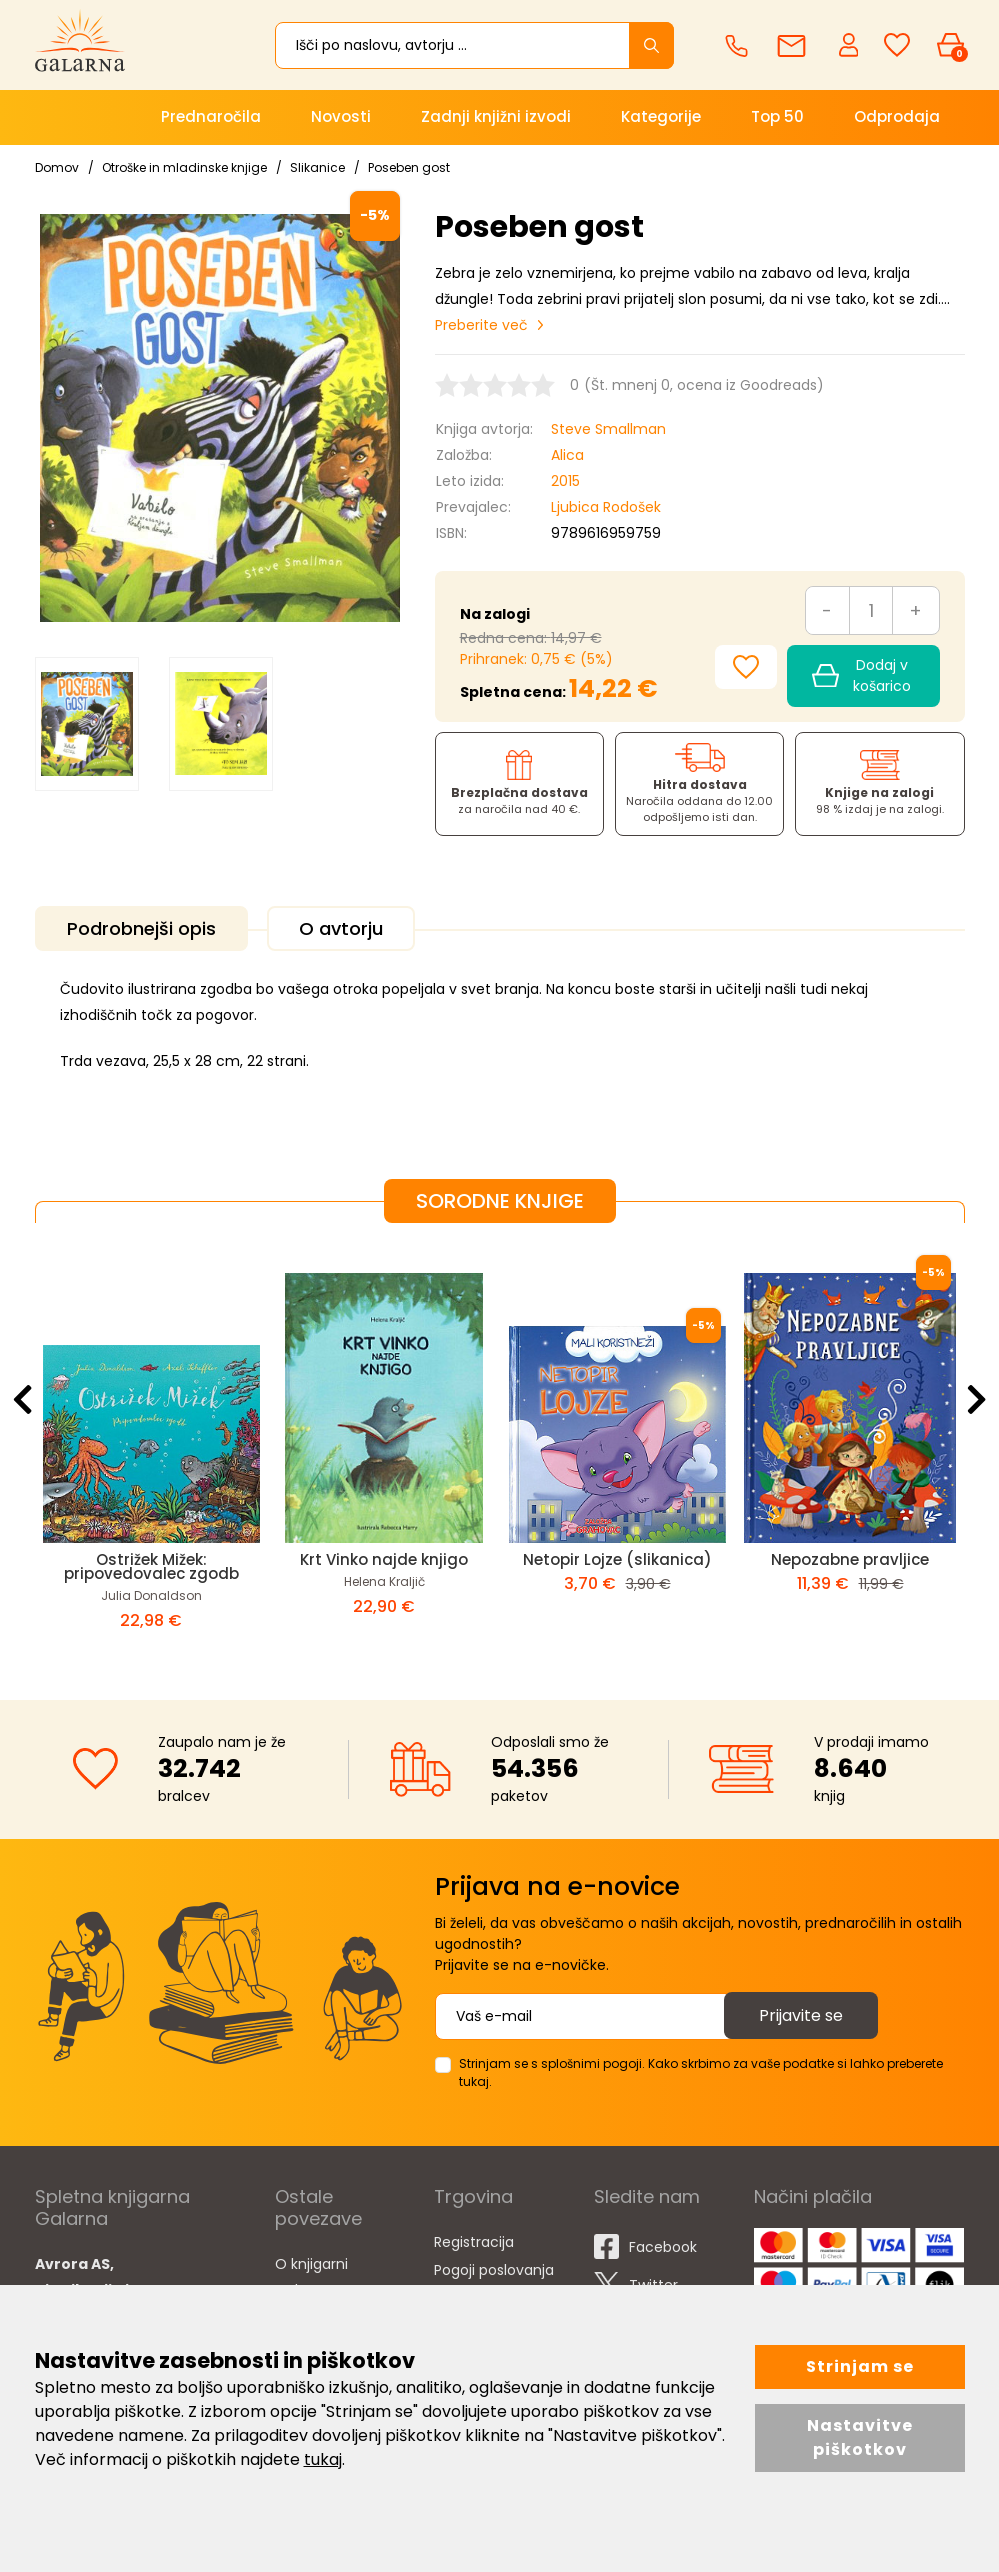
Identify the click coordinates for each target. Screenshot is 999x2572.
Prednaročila (211, 116)
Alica (567, 455)
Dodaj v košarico (861, 675)
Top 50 (777, 116)
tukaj (323, 2459)
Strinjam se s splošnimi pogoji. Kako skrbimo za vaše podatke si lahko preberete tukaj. (701, 2072)
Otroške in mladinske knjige (184, 167)
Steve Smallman (608, 429)
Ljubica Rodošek (606, 507)
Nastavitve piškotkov (860, 2437)
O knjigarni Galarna (311, 2277)
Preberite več (481, 325)
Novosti (341, 116)
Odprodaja (897, 116)
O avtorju (341, 928)
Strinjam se (860, 2366)
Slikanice (317, 167)
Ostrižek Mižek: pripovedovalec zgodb (151, 1566)
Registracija (474, 2242)
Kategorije (661, 116)
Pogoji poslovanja (494, 2270)
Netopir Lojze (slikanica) (617, 1559)
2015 (565, 481)
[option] (87, 724)
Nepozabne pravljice (850, 1559)
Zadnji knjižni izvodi (496, 116)
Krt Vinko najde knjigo (384, 1559)
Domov (57, 167)
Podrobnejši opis (141, 928)
